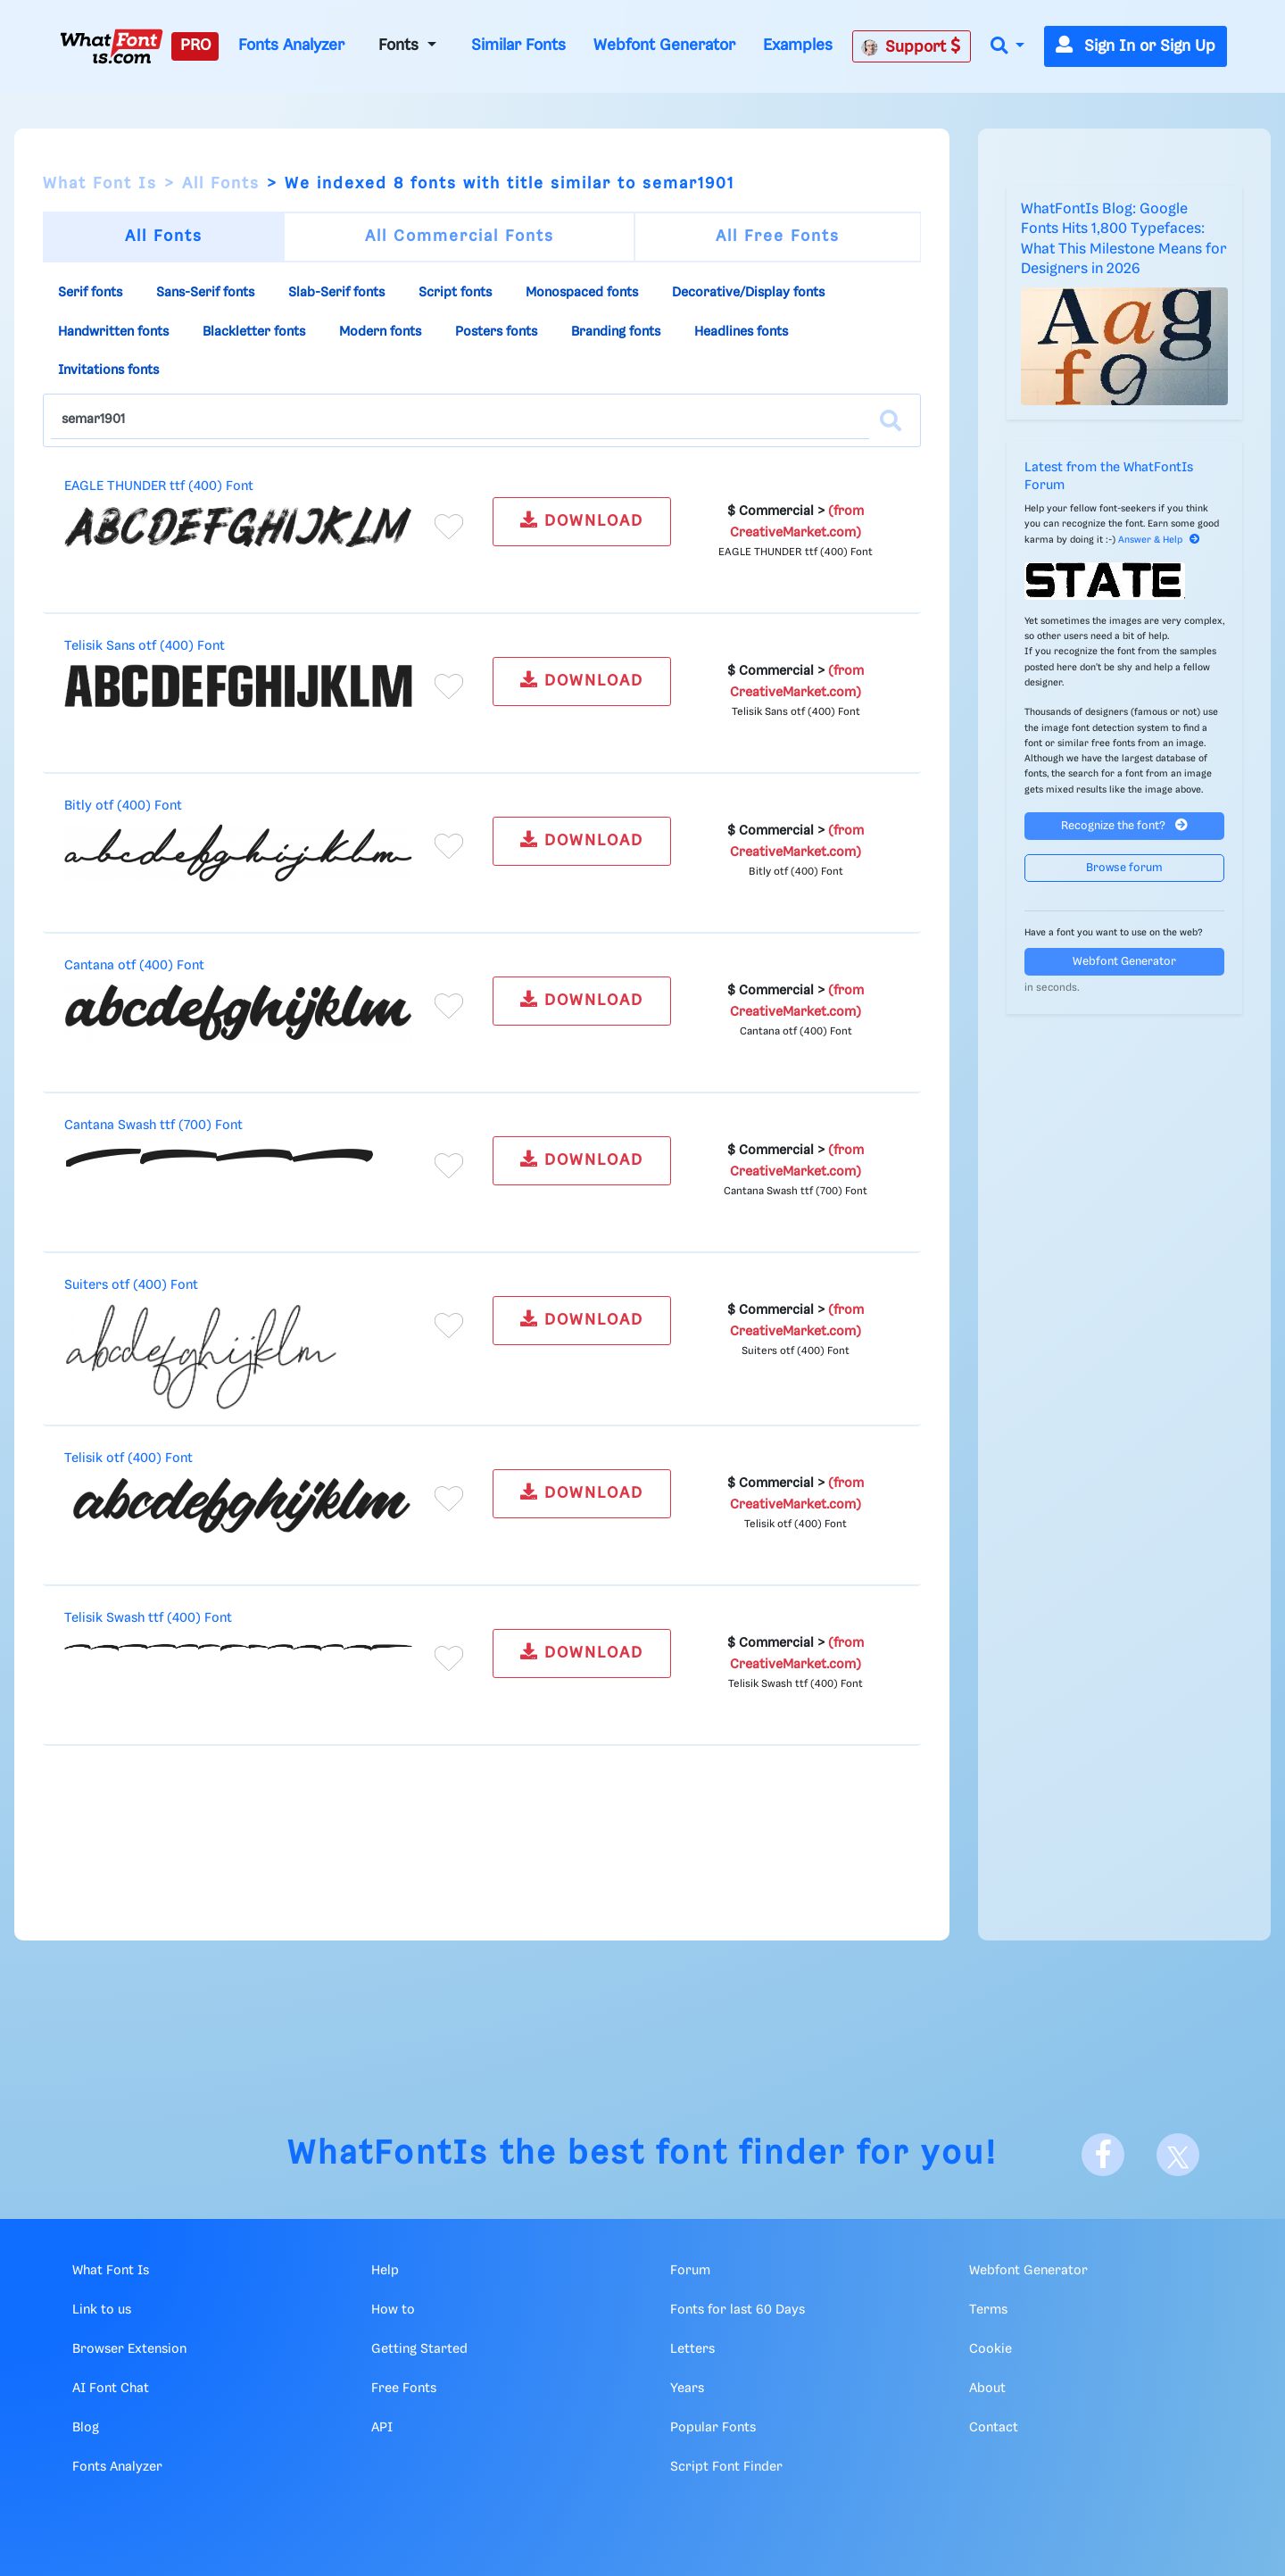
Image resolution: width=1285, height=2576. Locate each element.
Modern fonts (380, 332)
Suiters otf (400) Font (131, 1285)
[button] (1007, 46)
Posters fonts (496, 332)
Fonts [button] (400, 45)
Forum (690, 2271)
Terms (988, 2310)
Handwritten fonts (113, 332)
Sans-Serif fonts (205, 293)
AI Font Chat (110, 2388)
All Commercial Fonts (459, 237)
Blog (85, 2428)
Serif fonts (90, 293)
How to (393, 2310)
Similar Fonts (518, 45)
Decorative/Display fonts (748, 293)
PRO (195, 45)
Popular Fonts (713, 2428)
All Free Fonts (778, 237)
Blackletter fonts (254, 332)
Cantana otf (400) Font (134, 966)
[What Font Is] (111, 46)
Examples (798, 45)
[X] (1177, 2154)
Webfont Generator (664, 45)
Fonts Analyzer (291, 45)
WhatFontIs (388, 2154)
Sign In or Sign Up (1135, 46)
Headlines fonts (741, 332)
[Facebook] (1103, 2154)
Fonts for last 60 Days (737, 2310)
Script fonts (455, 293)
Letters (692, 2349)
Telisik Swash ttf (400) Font (148, 1618)
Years (687, 2388)
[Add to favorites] (449, 526)
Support (911, 46)
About (987, 2388)
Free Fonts (403, 2388)
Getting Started (419, 2349)
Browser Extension (129, 2349)
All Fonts (221, 184)
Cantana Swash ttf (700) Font (153, 1125)
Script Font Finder (726, 2467)
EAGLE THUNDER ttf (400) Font (158, 486)
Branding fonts (615, 332)
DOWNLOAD (581, 520)
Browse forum (1124, 868)
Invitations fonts (108, 370)
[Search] (890, 420)
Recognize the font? (1124, 825)
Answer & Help (1159, 540)
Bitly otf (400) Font (123, 806)
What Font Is (100, 184)
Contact (993, 2428)
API (382, 2428)
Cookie (990, 2349)
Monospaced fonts (582, 293)
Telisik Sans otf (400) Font (144, 646)
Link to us (101, 2310)
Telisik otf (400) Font (128, 1458)
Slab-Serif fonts (336, 293)
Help (385, 2271)
